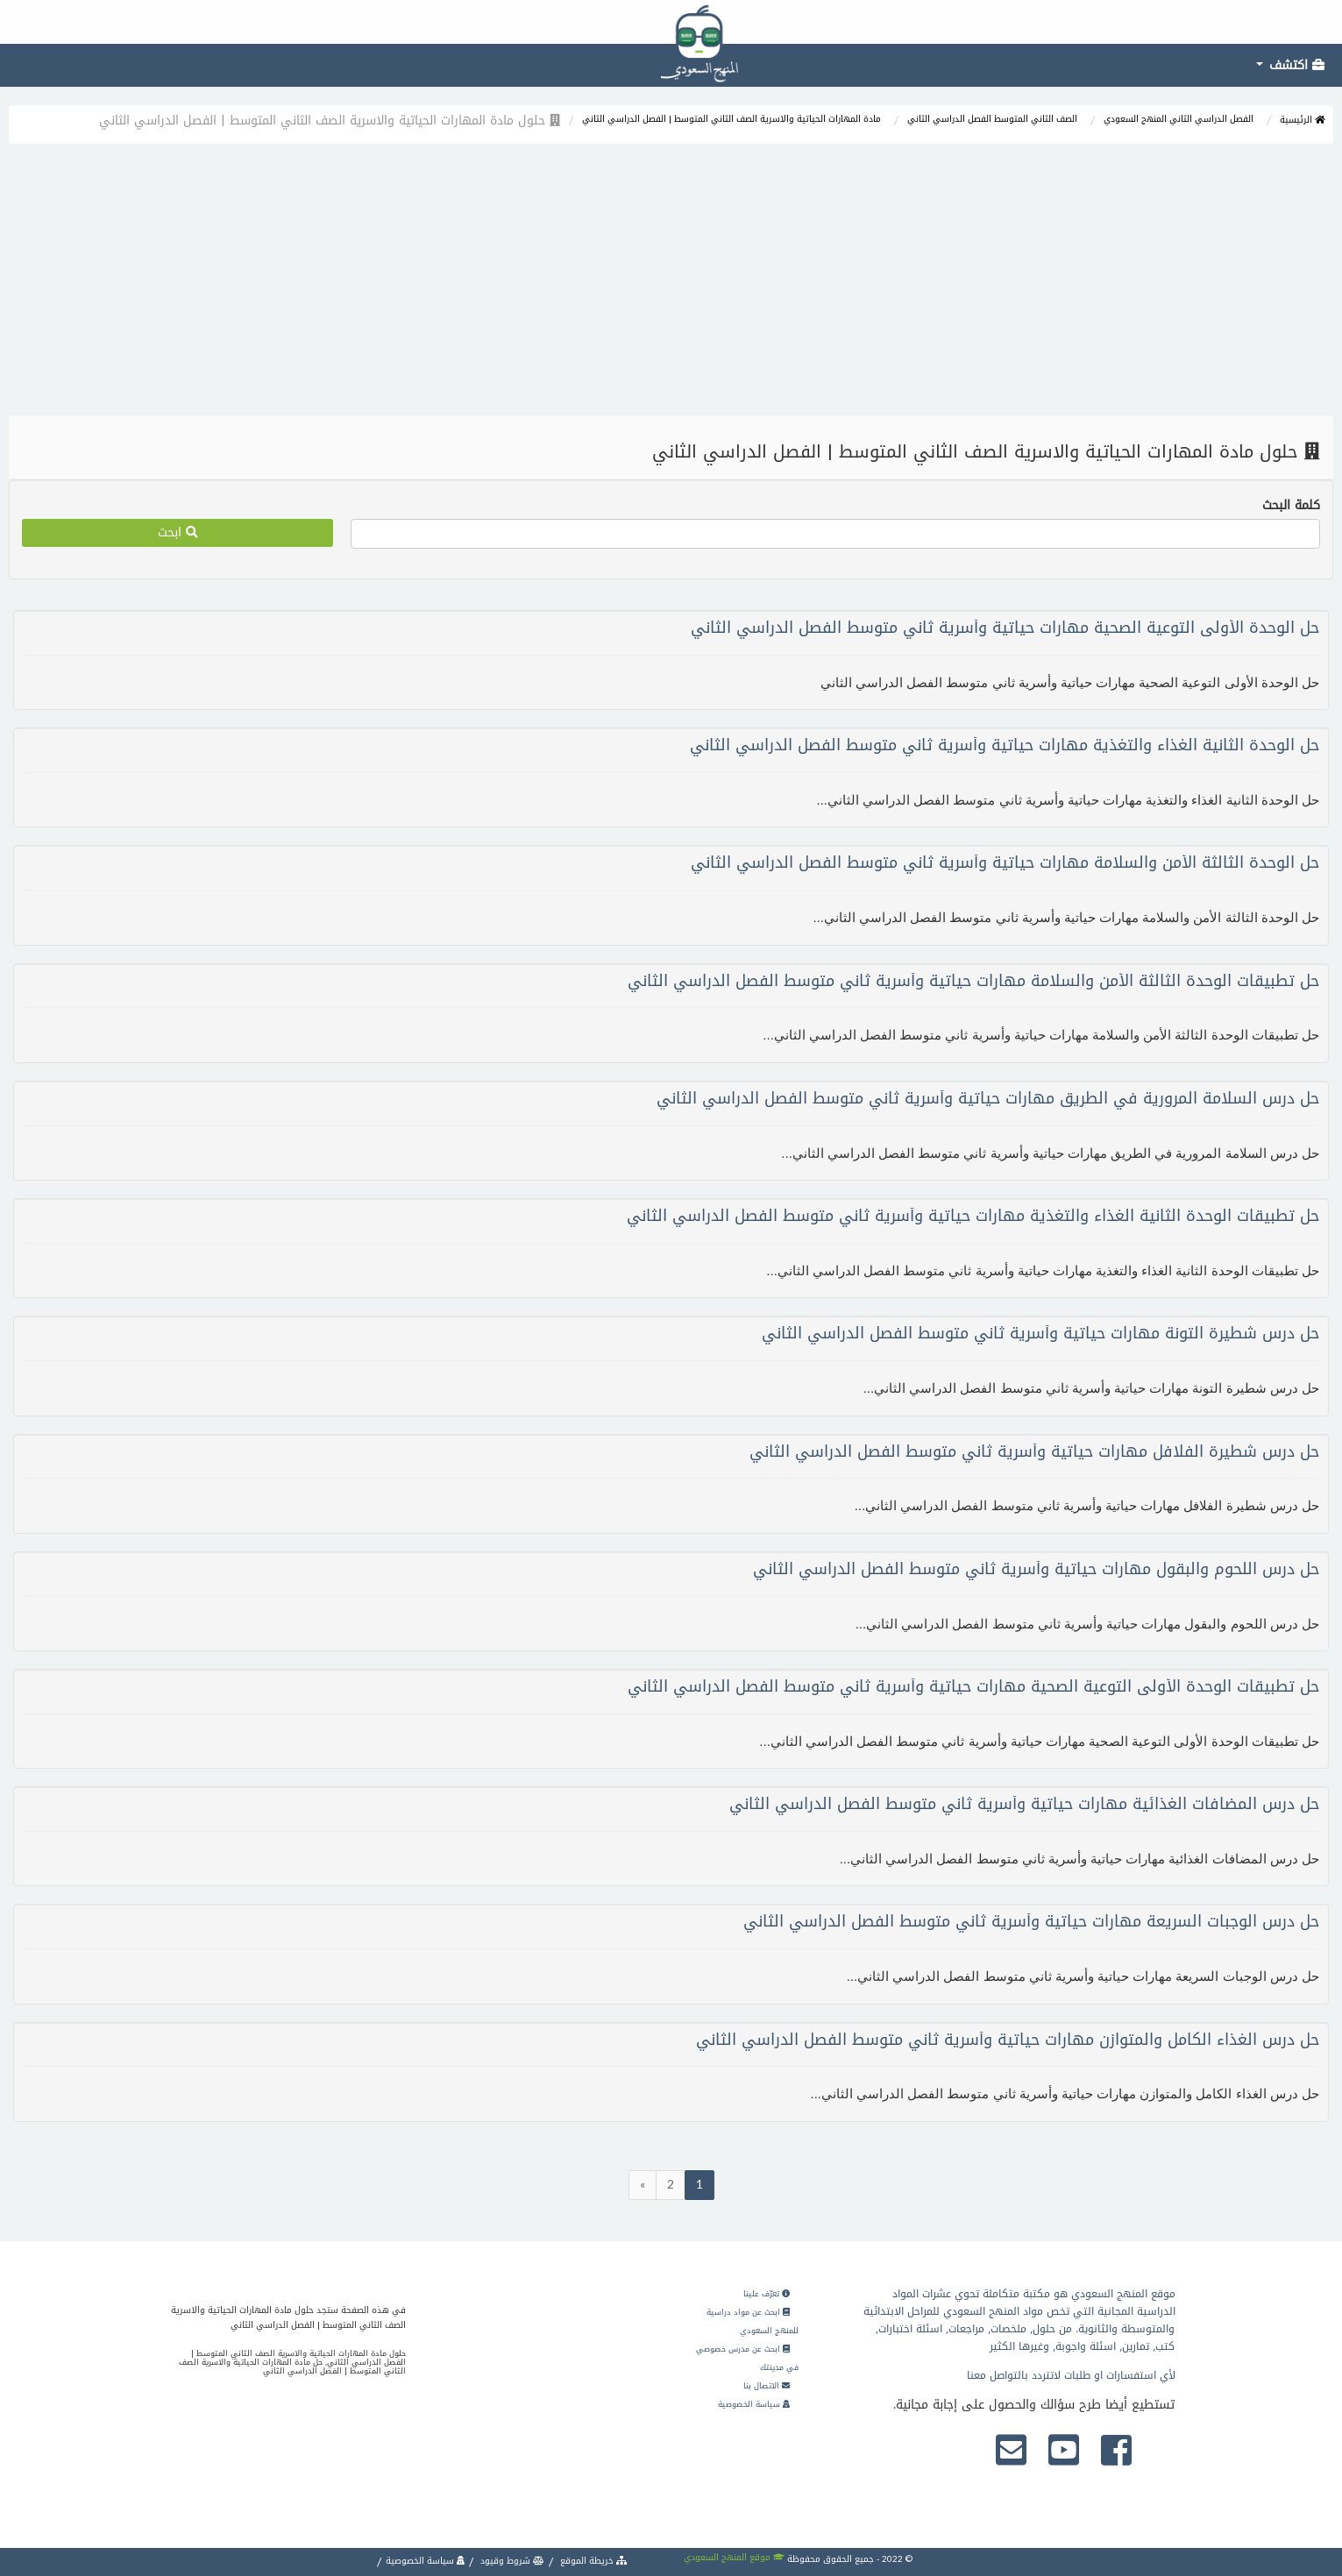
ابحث (178, 532)
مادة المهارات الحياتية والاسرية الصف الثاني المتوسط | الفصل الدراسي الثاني (731, 118)
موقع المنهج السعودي (734, 2557)
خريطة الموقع (592, 2560)
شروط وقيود (511, 2560)
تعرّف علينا (766, 2294)
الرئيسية (1302, 119)
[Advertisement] (671, 284)
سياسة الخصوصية (754, 2404)
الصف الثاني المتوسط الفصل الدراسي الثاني (992, 118)
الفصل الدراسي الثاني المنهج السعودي (1178, 118)
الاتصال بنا (766, 2386)
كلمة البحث (1291, 505)
